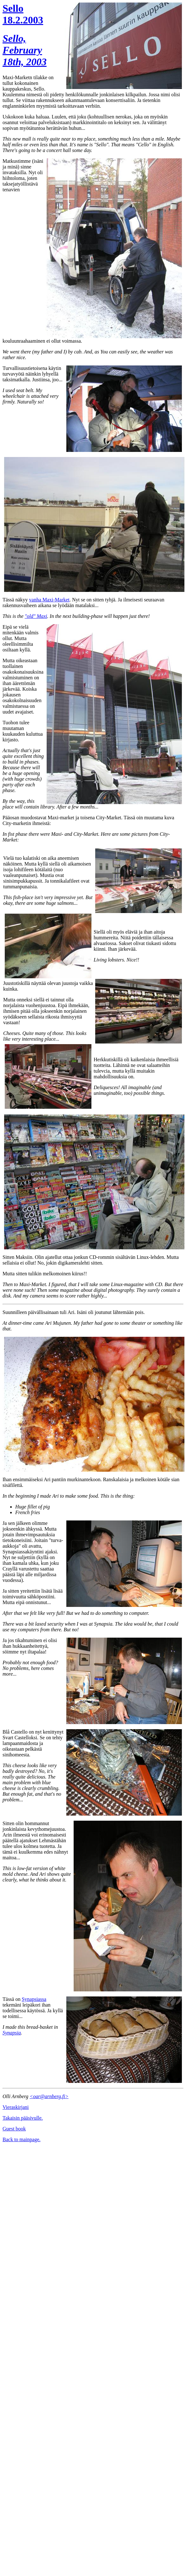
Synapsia (12, 2032)
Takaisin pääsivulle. (23, 2118)
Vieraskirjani (16, 2107)
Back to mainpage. (22, 2139)
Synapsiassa (34, 1999)
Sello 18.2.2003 (23, 14)
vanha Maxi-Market (49, 599)
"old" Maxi (36, 616)
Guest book (14, 2128)
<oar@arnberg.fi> (49, 2096)
